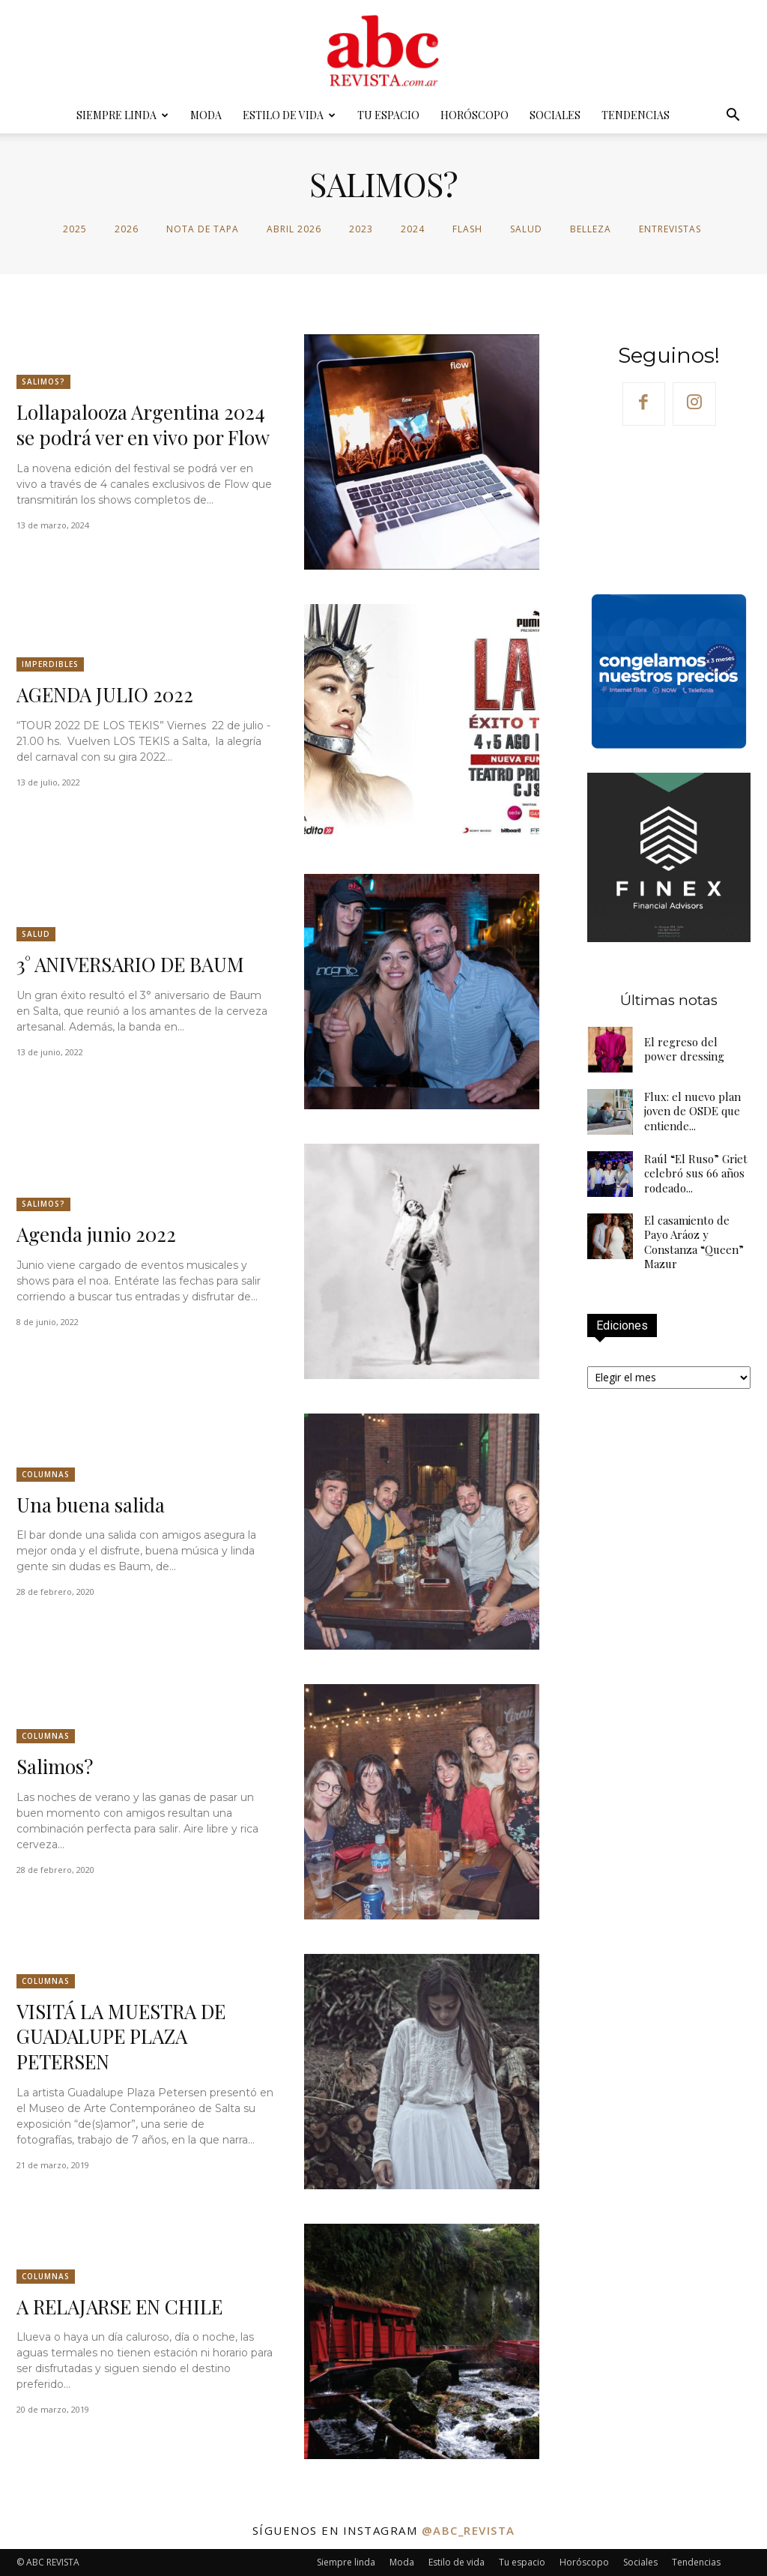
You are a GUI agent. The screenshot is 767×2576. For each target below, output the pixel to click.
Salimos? (55, 1766)
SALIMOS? (43, 381)
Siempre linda (122, 115)
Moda (206, 115)
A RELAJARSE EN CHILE (119, 2306)
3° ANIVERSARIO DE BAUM (130, 964)
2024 (413, 229)
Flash (467, 229)
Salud (526, 229)
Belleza (590, 229)
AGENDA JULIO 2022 (104, 694)
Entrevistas (670, 229)
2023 (361, 229)
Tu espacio (388, 115)
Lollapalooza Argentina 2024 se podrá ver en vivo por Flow (143, 424)
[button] (733, 116)
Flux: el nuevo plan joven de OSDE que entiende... (692, 1111)
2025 (75, 229)
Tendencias (635, 115)
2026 (127, 229)
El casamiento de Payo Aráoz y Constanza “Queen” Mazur (694, 1242)
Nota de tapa (202, 229)
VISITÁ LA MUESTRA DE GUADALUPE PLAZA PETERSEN (120, 2036)
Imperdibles (50, 664)
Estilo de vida (289, 115)
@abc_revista (468, 2530)
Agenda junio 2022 (96, 1234)
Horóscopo (474, 115)
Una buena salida (91, 1504)
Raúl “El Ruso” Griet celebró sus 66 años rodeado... (696, 1173)
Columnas (46, 1474)
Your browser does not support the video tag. (669, 508)
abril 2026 (294, 229)
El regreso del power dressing (684, 1049)
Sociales (555, 115)
